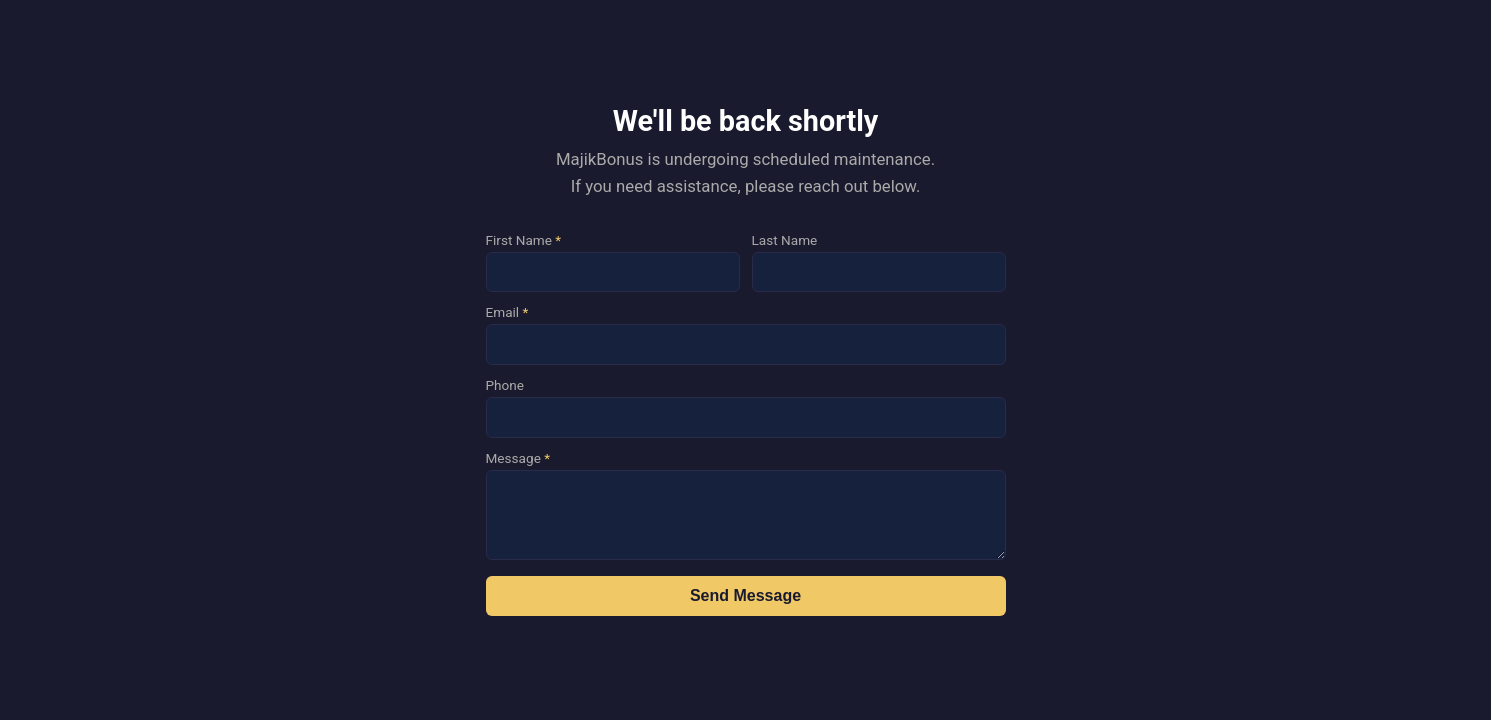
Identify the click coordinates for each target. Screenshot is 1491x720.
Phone (505, 385)
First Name (524, 240)
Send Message (745, 595)
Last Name (785, 240)
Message (518, 458)
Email (507, 312)
